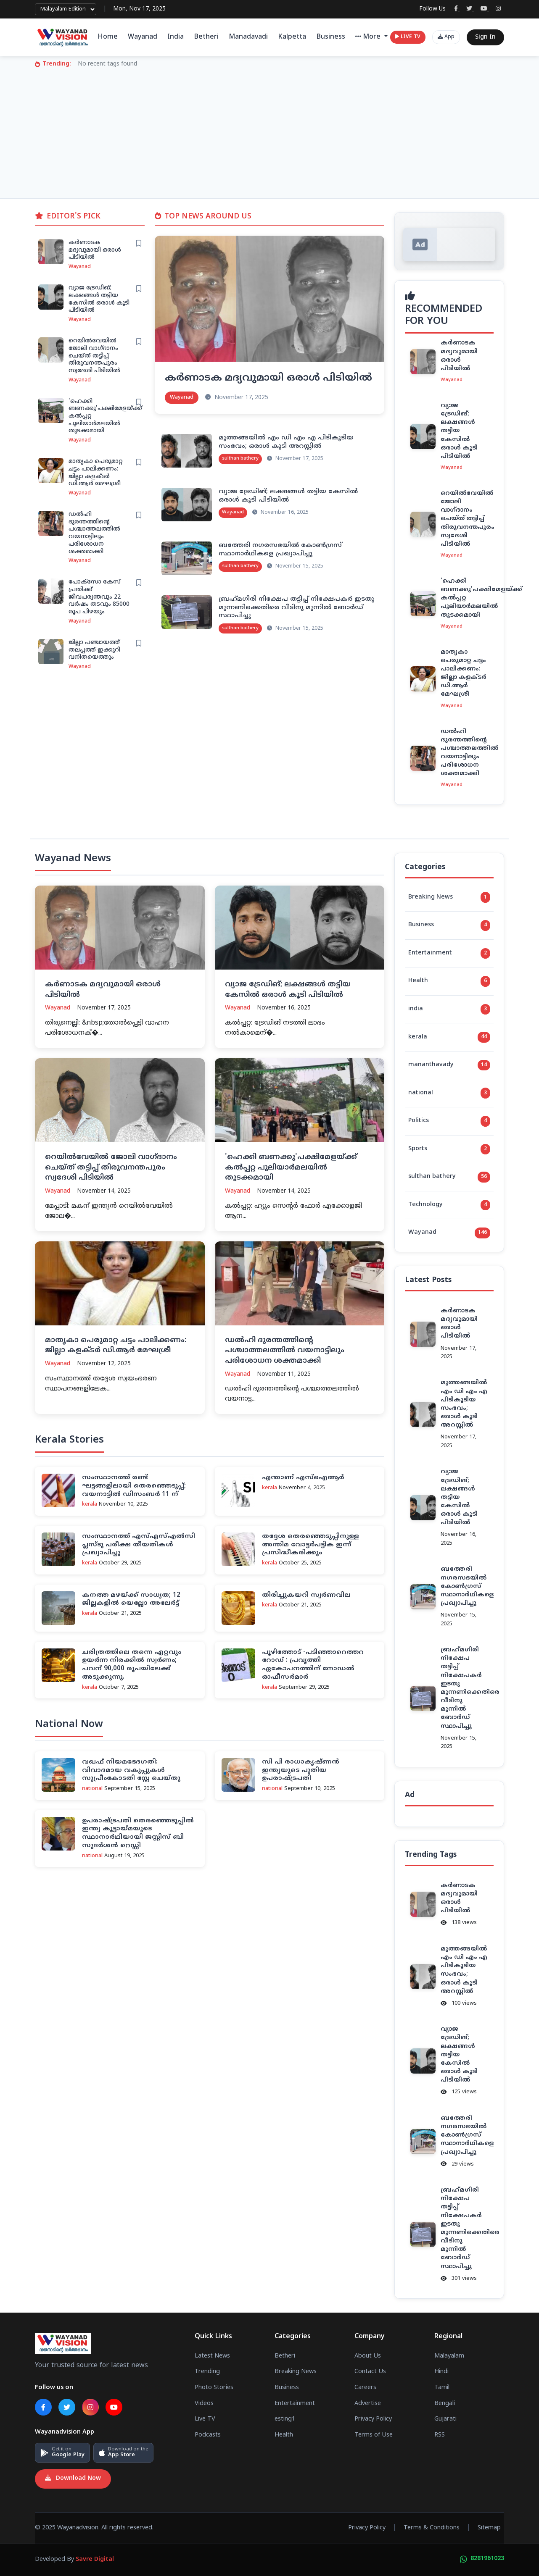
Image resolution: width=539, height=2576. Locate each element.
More (369, 37)
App (446, 37)
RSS (439, 2435)
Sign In (485, 37)
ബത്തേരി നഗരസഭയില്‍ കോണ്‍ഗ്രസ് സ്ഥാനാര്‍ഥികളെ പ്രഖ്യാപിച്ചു (280, 549)
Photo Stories (214, 2388)
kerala (449, 1037)
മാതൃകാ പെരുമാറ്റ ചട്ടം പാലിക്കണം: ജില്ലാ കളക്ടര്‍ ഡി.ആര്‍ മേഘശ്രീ (96, 472)
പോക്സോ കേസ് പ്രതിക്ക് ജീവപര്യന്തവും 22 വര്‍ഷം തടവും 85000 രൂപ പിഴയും (99, 596)
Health (449, 981)
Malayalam (449, 2356)
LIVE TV (407, 37)
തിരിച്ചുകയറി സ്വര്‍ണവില (306, 1595)
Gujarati (445, 2419)
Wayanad (142, 37)
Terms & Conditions (432, 2528)
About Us (367, 2356)
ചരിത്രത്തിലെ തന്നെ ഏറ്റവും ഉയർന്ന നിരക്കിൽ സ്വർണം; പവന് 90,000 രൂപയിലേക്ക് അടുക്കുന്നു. (131, 1664)
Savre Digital (95, 2559)
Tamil (441, 2388)
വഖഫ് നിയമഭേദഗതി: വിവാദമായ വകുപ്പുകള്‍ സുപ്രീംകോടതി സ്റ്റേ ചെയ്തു (131, 1770)
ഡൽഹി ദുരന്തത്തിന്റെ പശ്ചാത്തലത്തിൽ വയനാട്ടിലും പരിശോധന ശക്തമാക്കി (94, 533)
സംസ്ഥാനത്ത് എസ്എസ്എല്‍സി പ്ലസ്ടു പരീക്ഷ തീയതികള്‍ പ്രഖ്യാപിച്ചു (138, 1544)
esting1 (285, 2419)
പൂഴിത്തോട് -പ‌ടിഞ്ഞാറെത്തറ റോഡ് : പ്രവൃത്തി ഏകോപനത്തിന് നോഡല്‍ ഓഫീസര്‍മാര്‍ (313, 1664)
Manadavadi (248, 37)
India (175, 37)
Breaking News (449, 897)
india (449, 1009)
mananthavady (449, 1065)
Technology (449, 1205)
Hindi (441, 2372)
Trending (207, 2372)
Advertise (367, 2403)
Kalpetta (292, 37)
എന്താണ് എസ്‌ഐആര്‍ (303, 1478)
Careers (365, 2388)
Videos (204, 2403)
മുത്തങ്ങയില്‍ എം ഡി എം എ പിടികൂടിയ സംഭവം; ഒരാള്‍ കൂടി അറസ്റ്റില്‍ (286, 442)
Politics (449, 1121)
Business (330, 37)
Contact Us (370, 2372)
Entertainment (449, 953)
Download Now (73, 2478)
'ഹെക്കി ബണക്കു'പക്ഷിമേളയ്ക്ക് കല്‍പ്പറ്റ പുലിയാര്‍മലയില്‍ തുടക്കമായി (291, 1168)
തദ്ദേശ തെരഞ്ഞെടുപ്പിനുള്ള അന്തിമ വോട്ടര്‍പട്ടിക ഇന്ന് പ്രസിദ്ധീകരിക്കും (310, 1544)
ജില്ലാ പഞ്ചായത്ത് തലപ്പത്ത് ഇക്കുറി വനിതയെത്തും (94, 650)
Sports (449, 1149)
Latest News (212, 2356)
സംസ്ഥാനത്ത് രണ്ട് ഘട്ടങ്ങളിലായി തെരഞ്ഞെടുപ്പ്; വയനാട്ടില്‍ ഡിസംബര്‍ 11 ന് (134, 1486)
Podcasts (208, 2435)
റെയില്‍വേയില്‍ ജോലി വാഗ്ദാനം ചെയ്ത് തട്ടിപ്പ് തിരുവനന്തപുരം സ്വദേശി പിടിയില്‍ (94, 355)
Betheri (206, 37)
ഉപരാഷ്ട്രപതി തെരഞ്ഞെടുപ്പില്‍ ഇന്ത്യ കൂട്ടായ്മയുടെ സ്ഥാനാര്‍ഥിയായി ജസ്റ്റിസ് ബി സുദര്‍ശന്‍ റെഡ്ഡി (138, 1833)
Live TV (205, 2419)
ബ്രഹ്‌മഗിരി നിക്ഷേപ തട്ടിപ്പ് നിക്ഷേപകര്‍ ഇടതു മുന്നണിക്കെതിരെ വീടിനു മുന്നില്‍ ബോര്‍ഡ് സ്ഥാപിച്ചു (296, 607)
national (449, 1093)
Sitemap (489, 2528)
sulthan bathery (449, 1177)
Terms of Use (373, 2435)
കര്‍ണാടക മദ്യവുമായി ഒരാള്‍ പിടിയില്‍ (95, 250)
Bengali (444, 2403)
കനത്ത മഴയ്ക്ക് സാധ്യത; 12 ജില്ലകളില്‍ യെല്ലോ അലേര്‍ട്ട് (131, 1599)
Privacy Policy (373, 2419)
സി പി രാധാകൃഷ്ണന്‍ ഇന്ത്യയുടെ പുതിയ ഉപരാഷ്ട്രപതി (300, 1770)
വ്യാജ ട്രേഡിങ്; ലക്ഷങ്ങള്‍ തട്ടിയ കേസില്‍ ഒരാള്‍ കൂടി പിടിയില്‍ (99, 299)
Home (108, 37)
